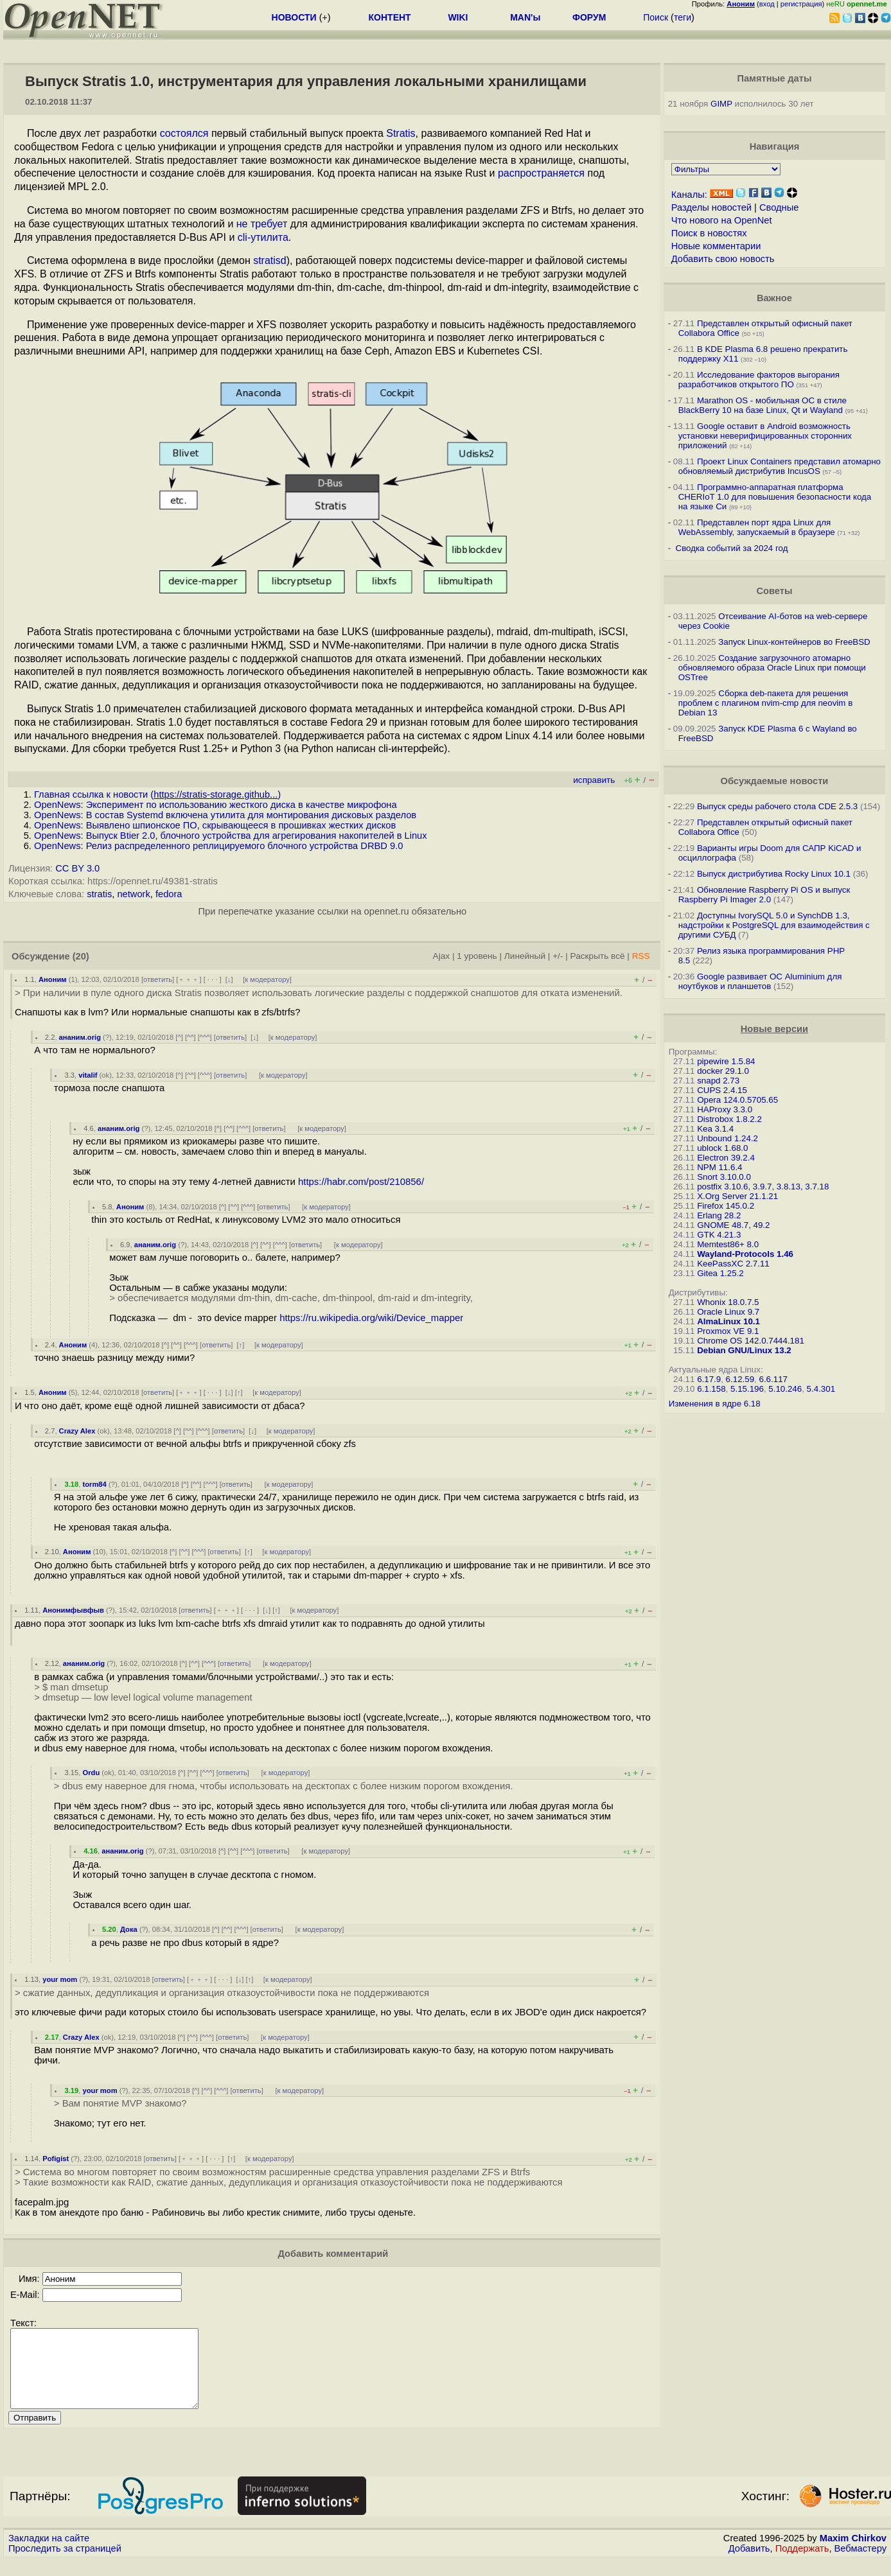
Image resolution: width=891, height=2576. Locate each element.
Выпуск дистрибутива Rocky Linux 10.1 (774, 874)
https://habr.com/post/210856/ (361, 1182)
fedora (168, 894)
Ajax (441, 956)
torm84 (95, 1484)
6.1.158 (711, 1389)
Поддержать (802, 2564)
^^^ (205, 1037)
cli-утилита (263, 237)
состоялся (184, 133)
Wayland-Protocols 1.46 (745, 1254)
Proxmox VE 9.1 (728, 1331)
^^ (190, 1037)
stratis (99, 894)
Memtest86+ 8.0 (728, 1244)
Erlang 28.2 (719, 1215)
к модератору (267, 979)
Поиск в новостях (709, 233)
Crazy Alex (77, 1431)
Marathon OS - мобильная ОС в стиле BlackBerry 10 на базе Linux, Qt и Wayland (762, 405)
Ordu (91, 1772)
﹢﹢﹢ (188, 979)
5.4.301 (821, 1389)
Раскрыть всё (597, 956)
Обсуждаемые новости (774, 781)
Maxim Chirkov (853, 2553)
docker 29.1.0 (723, 1071)
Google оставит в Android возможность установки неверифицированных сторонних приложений (765, 435)
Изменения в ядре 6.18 (715, 1403)
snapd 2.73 (718, 1080)
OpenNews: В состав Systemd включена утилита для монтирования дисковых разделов (225, 815)
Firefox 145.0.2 (725, 1206)
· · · (213, 979)
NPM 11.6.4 (719, 1167)
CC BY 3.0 (77, 868)
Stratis (400, 133)
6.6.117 (773, 1379)
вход (767, 4)
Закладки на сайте (48, 2553)
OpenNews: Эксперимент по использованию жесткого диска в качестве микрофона (215, 805)
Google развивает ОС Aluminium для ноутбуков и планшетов (760, 981)
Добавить (749, 2564)
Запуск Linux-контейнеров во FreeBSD (794, 642)
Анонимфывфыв (73, 1610)
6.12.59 (740, 1379)
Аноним (53, 979)
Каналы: (689, 194)
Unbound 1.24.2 (727, 1138)
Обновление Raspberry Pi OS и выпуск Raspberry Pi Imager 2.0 (764, 894)
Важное (774, 298)
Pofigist (55, 2158)
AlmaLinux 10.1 (728, 1321)
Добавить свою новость (723, 259)
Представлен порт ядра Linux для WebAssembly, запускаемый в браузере (756, 527)
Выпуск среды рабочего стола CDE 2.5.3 (777, 806)
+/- (557, 956)
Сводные (778, 207)
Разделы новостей (711, 207)
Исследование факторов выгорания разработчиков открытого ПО (759, 379)
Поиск (655, 17)
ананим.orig (80, 1037)
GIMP (721, 104)
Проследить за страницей (64, 2564)
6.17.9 (709, 1379)
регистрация (801, 4)
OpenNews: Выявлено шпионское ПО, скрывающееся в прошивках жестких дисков (215, 825)
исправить (594, 780)
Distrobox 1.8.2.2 (729, 1119)
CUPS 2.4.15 (722, 1090)
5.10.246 (785, 1389)
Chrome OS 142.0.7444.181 (750, 1340)
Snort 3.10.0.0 (724, 1177)
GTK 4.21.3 (719, 1235)
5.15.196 (747, 1389)
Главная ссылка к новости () (157, 794)
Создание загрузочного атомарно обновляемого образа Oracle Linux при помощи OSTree (772, 667)
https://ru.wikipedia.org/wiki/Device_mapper (371, 1318)
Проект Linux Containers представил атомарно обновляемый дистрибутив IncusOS (779, 466)
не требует (261, 223)
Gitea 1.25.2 (720, 1273)
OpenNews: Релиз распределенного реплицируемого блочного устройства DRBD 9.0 (218, 846)
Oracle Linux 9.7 (728, 1312)
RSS (641, 956)
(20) (81, 956)
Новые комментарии (716, 246)
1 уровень (477, 956)
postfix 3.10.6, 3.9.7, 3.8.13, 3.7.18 (763, 1186)
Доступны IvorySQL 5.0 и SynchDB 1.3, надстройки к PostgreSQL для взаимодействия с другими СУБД (774, 925)
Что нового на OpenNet (721, 220)
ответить (157, 979)
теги (682, 17)
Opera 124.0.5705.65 (737, 1100)
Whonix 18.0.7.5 (728, 1302)
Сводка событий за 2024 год (732, 548)
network (133, 894)
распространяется (541, 173)
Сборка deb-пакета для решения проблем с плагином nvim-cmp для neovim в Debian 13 (765, 702)
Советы (774, 591)
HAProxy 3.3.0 (724, 1109)
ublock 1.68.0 (722, 1148)
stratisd (270, 260)
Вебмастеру (860, 2564)
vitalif (87, 1075)
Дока (128, 1929)
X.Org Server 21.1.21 (737, 1196)
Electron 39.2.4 (726, 1157)
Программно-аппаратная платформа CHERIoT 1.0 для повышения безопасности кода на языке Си (775, 496)
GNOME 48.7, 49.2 (733, 1225)
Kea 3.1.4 (715, 1129)
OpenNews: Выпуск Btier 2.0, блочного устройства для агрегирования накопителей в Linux (230, 835)
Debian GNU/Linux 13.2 (744, 1350)
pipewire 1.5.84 (726, 1061)
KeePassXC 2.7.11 (733, 1263)
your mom (59, 1979)
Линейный (524, 956)
